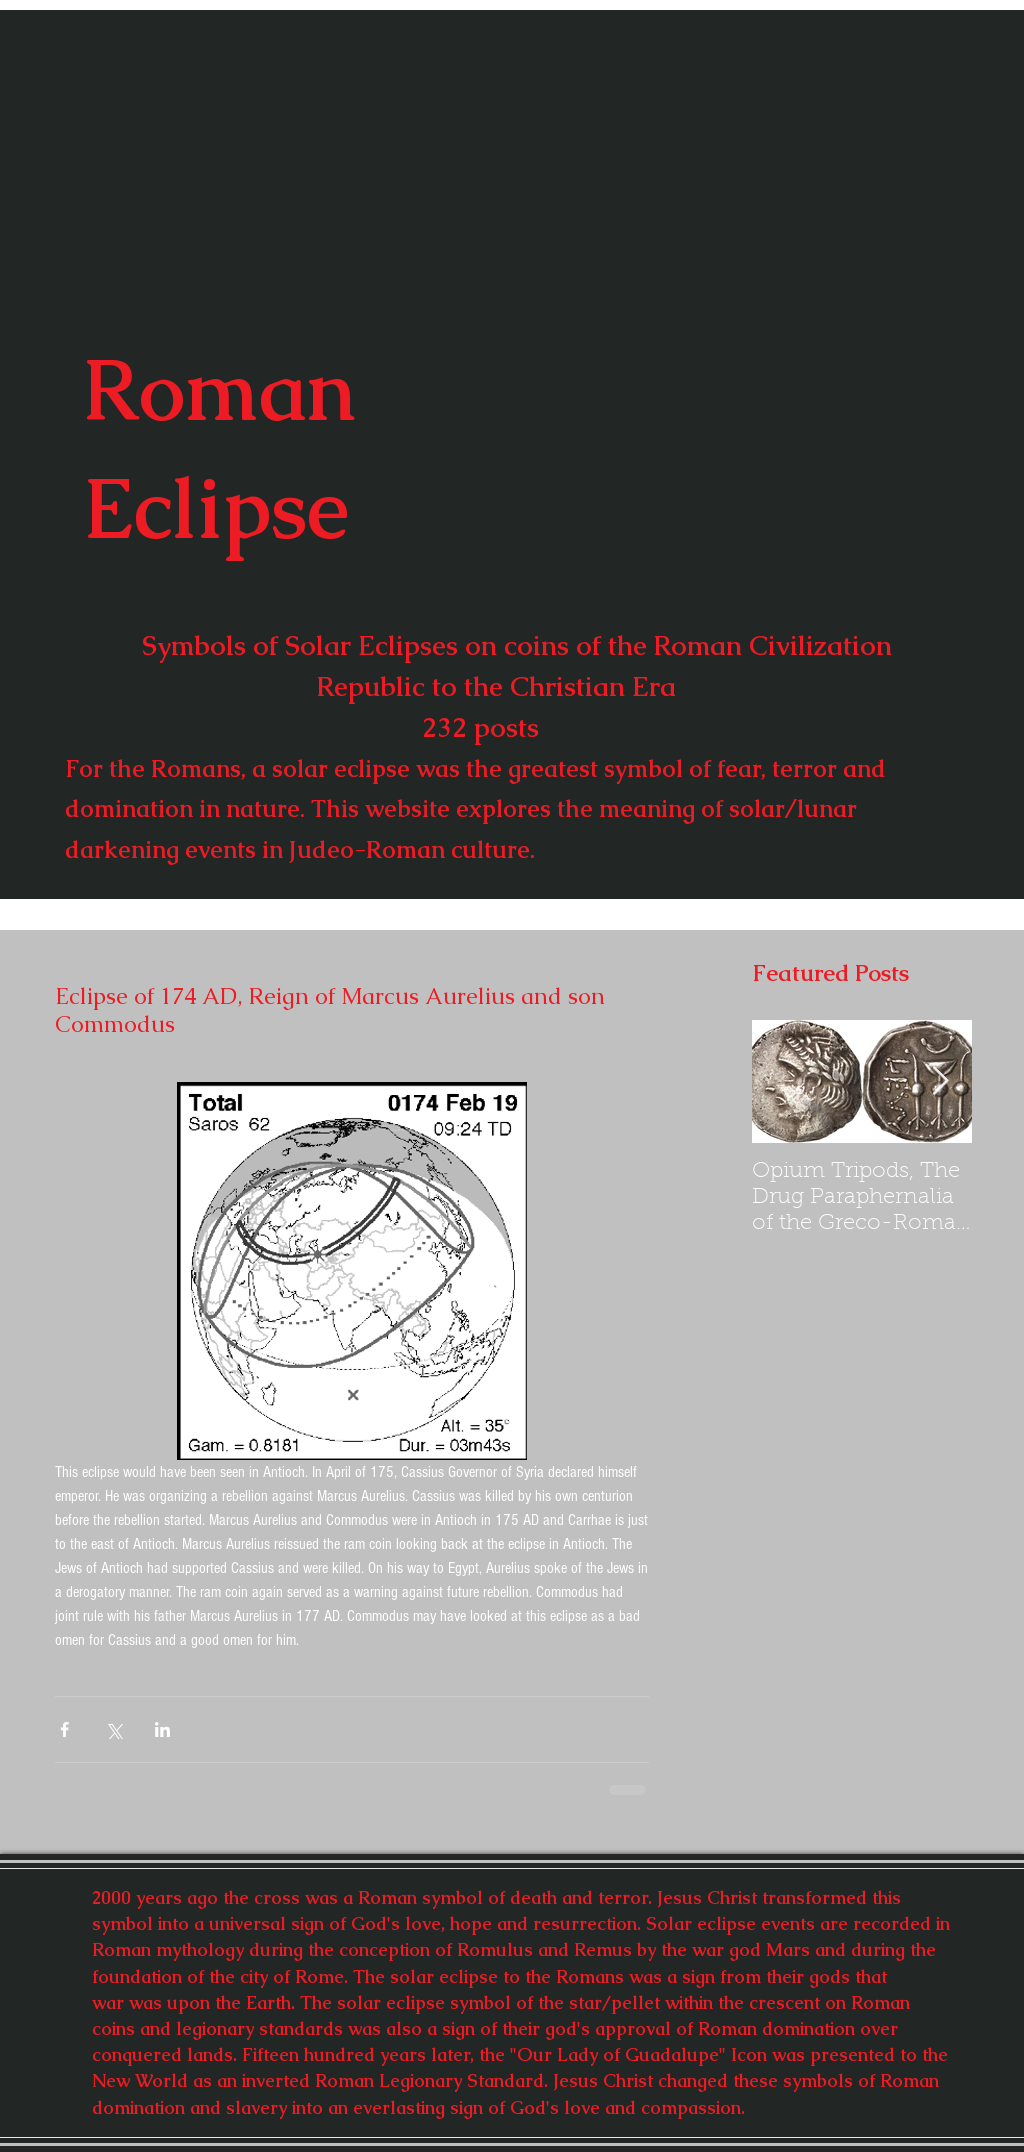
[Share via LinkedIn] (162, 1729)
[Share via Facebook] (64, 1729)
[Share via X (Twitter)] (113, 1729)
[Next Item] (940, 1081)
